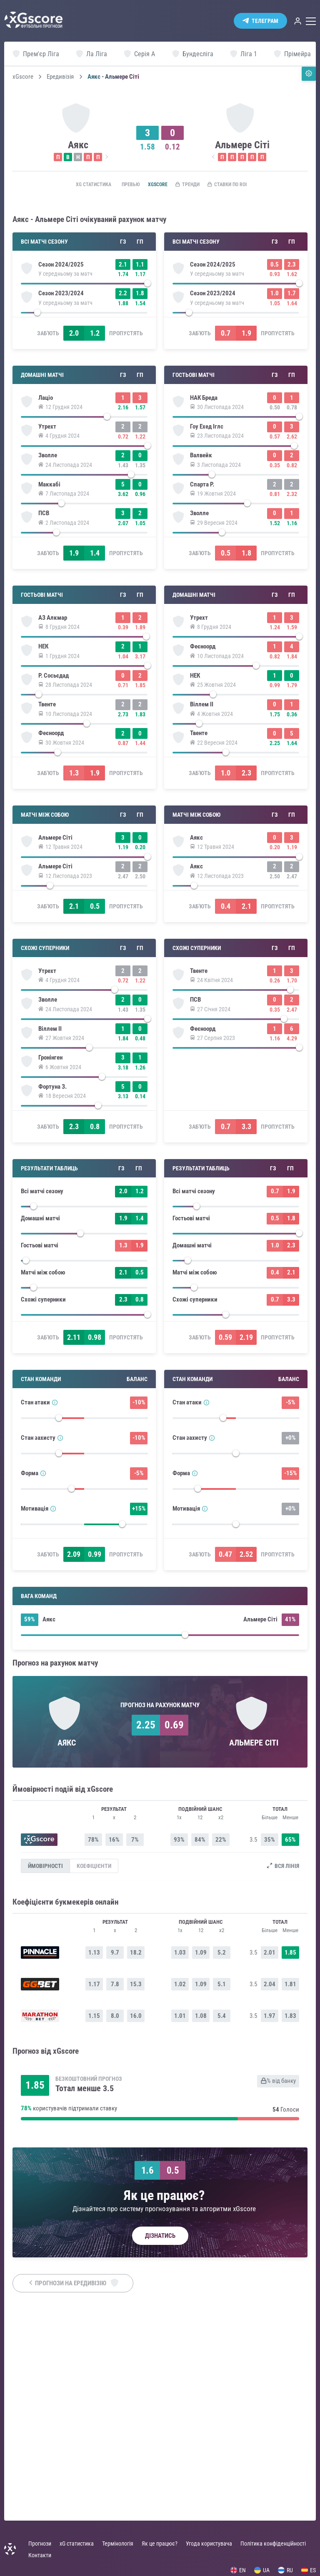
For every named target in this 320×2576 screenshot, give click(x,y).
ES (308, 2570)
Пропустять (126, 347)
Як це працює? (160, 2543)
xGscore (22, 77)
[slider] (84, 286)
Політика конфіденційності (273, 2543)
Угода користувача (209, 2543)
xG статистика (76, 185)
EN (238, 2570)
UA (262, 2570)
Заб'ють (48, 347)
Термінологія (117, 2543)
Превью (119, 185)
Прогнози (39, 2543)
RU (285, 2570)
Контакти (39, 2555)
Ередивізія (60, 77)
